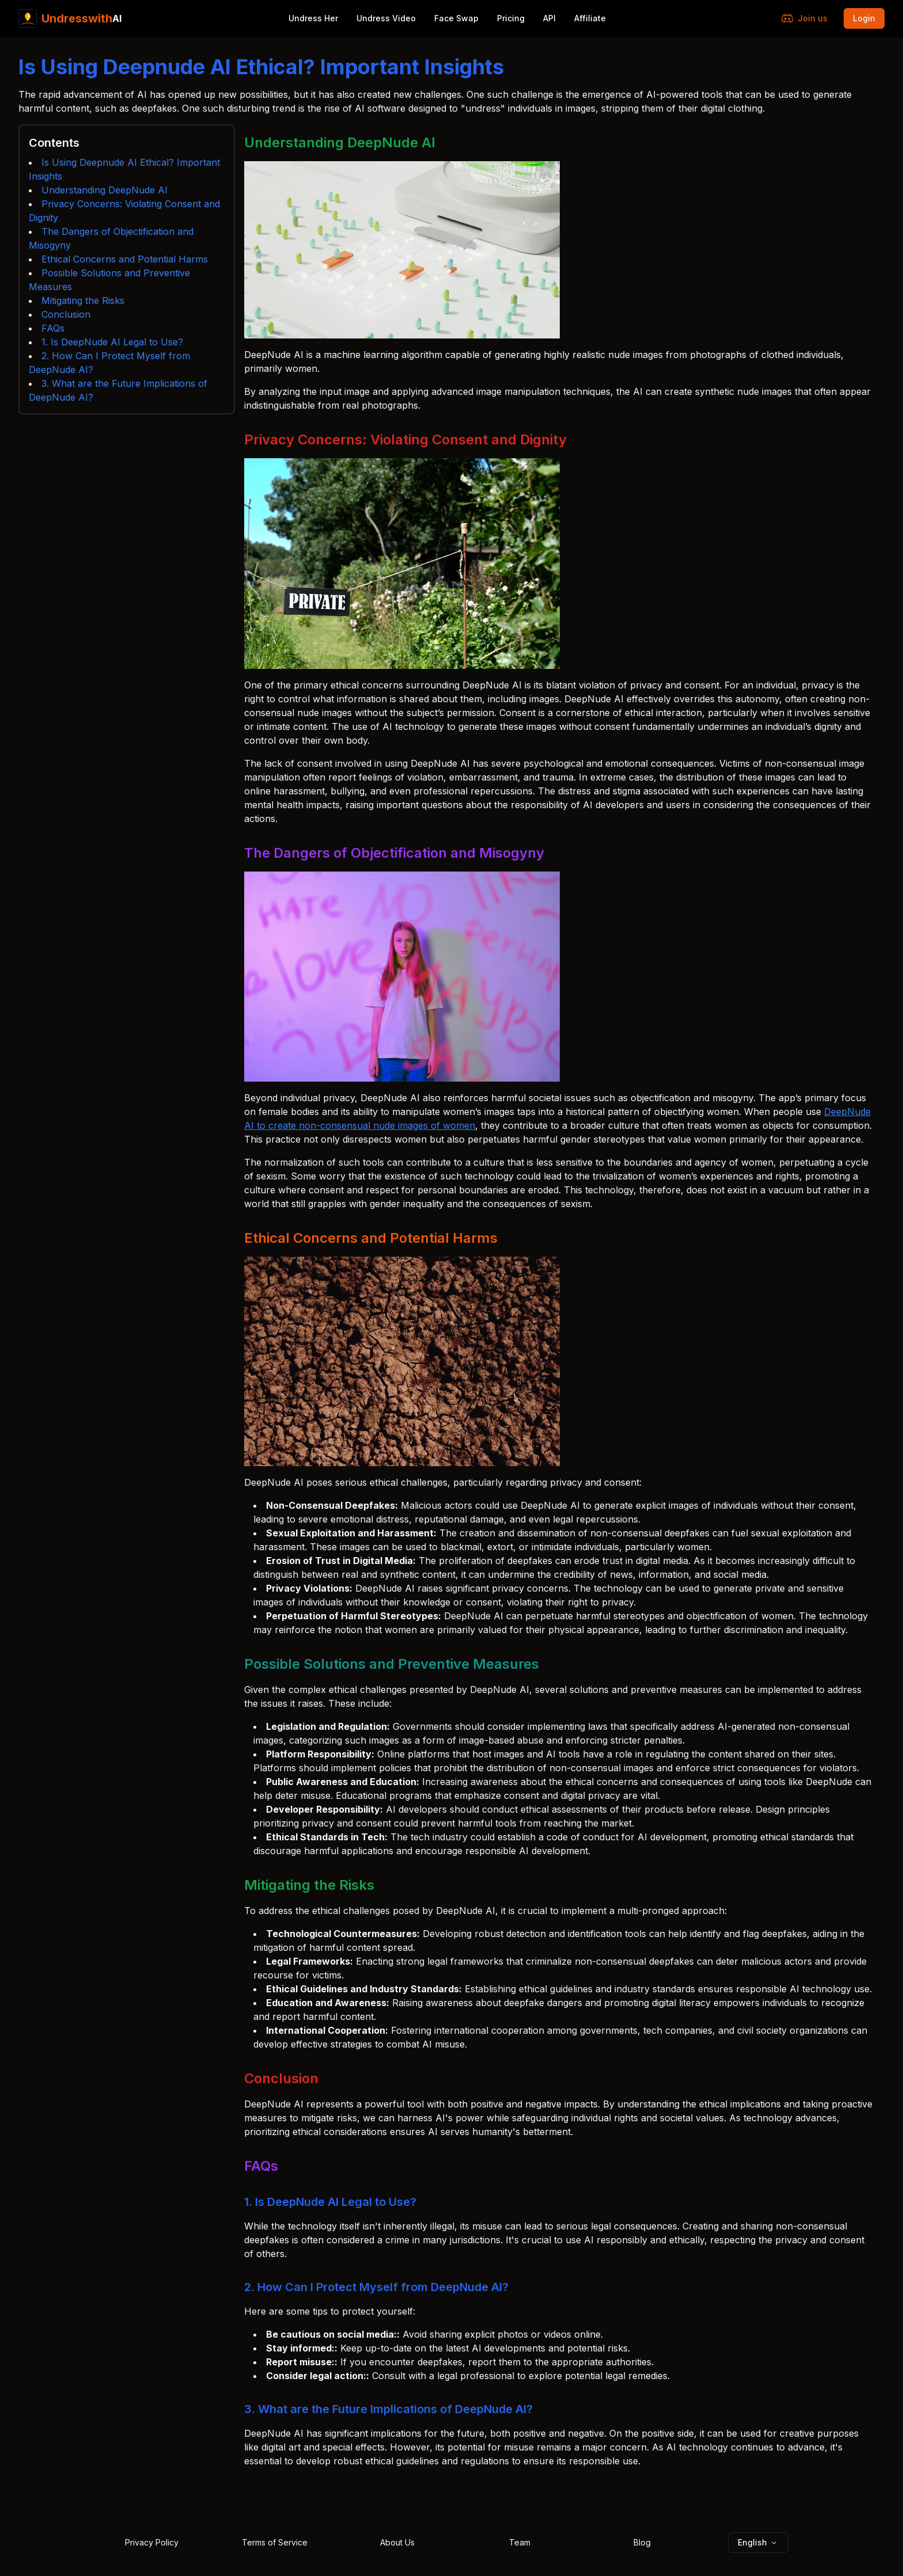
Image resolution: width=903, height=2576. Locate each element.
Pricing (511, 18)
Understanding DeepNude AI (104, 190)
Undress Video (386, 18)
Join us (804, 18)
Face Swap (456, 18)
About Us (397, 2542)
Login (864, 18)
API (549, 18)
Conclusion (65, 314)
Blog (642, 2542)
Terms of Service (275, 2542)
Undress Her (313, 18)
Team (519, 2542)
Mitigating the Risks (82, 300)
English (758, 2542)
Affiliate (590, 18)
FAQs (52, 328)
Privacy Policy (152, 2542)
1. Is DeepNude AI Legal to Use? (112, 342)
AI (70, 18)
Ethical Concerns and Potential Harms (124, 259)
